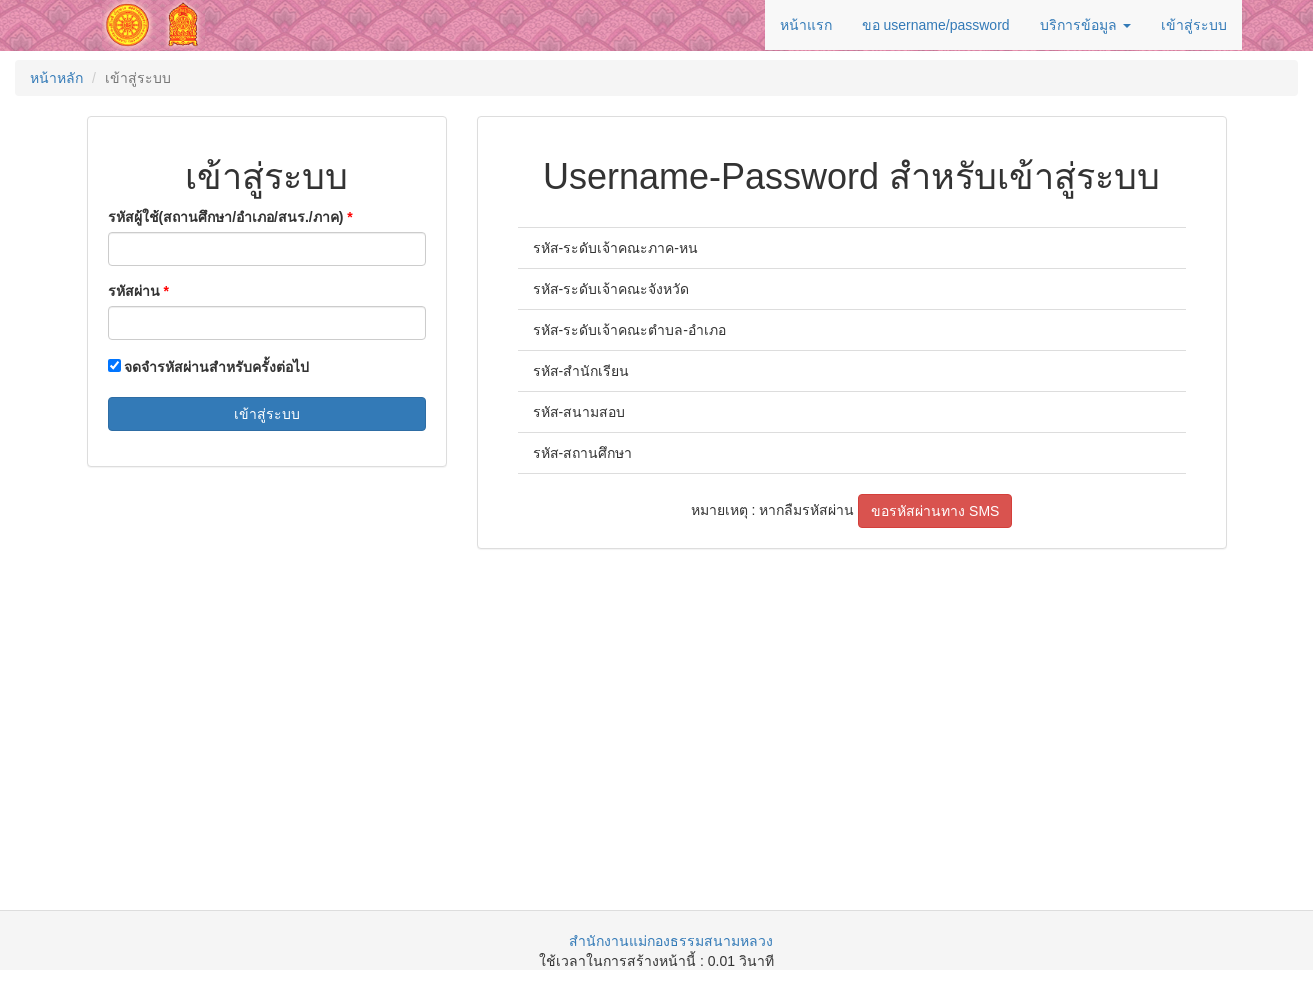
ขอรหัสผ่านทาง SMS (935, 511)
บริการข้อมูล (1085, 25)
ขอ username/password (936, 25)
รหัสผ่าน (134, 291)
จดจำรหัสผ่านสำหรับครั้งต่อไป (209, 367)
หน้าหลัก (56, 78)
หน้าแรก (806, 25)
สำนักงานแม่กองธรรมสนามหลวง (671, 941)
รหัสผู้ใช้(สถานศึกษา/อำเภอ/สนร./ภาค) (226, 217)
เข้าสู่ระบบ (1194, 25)
